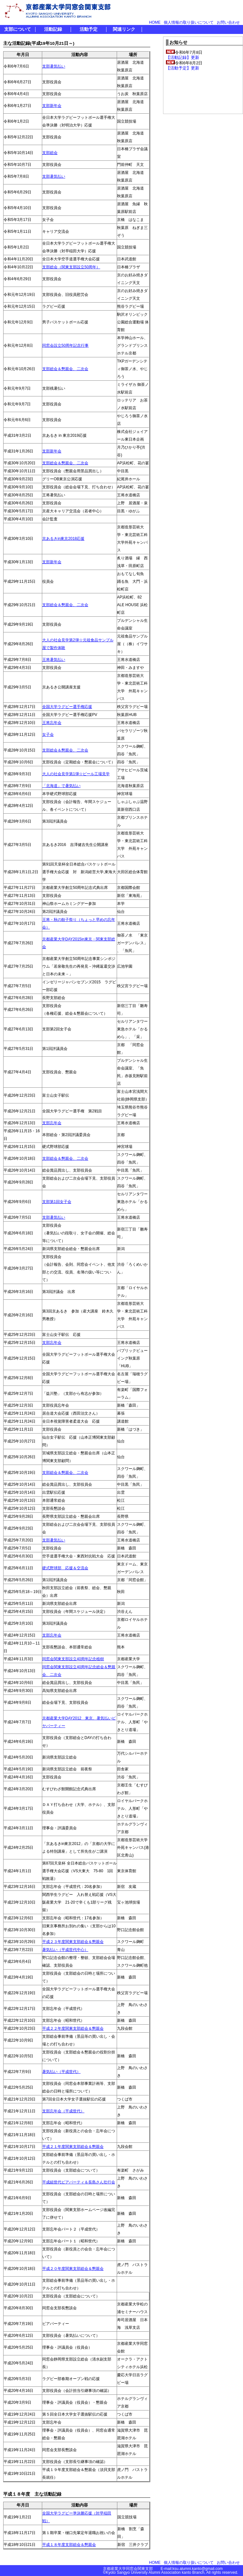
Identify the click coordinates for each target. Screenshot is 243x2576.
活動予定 (89, 29)
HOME (155, 22)
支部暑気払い (53, 66)
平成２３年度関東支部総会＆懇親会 (73, 1941)
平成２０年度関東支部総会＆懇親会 (73, 2268)
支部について (17, 29)
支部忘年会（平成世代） (63, 2111)
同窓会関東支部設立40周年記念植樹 (73, 1659)
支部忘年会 (51, 1123)
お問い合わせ (228, 22)
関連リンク (124, 29)
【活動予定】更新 (182, 68)
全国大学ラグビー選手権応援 (67, 706)
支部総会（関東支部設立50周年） (71, 267)
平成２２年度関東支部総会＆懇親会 (73, 2028)
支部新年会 (51, 105)
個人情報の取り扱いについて (189, 22)
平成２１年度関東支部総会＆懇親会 (73, 2146)
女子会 (48, 734)
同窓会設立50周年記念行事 (65, 345)
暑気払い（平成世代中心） (65, 1949)
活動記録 (53, 29)
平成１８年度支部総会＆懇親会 (69, 2544)
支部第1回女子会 (56, 1201)
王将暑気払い (53, 659)
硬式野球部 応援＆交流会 (65, 1568)
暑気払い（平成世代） (61, 2071)
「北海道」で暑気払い (61, 786)
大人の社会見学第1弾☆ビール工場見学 (76, 774)
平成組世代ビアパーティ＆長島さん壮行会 (78, 2182)
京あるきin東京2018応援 (63, 538)
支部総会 (50, 152)
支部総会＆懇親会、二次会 (65, 369)
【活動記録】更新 (182, 57)
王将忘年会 (51, 722)
